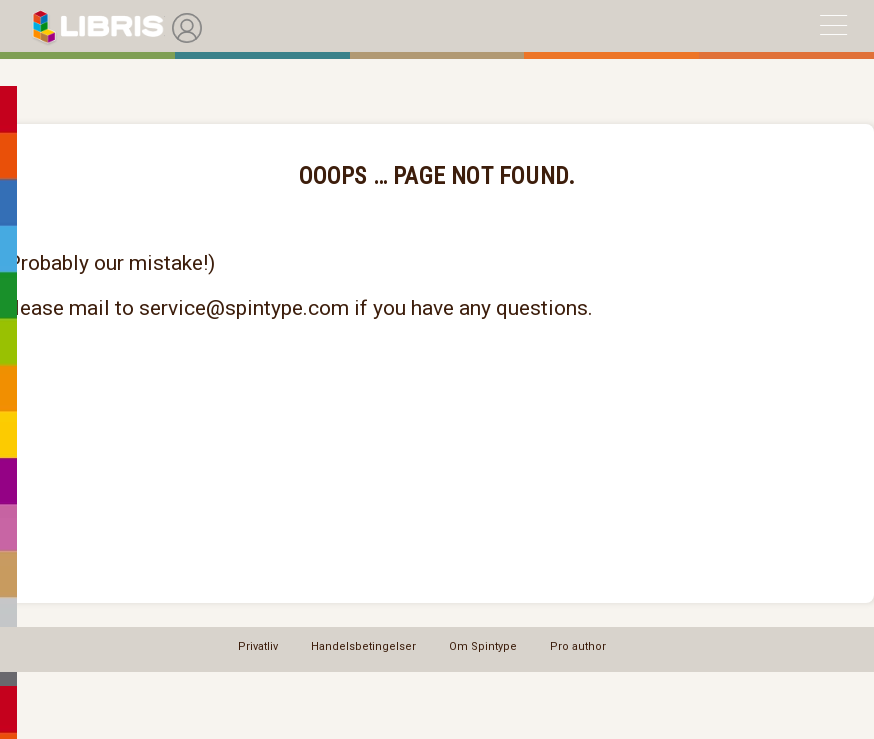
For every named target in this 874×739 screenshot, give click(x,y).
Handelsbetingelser (363, 646)
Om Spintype (483, 646)
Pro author (578, 646)
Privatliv (258, 646)
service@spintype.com (244, 308)
